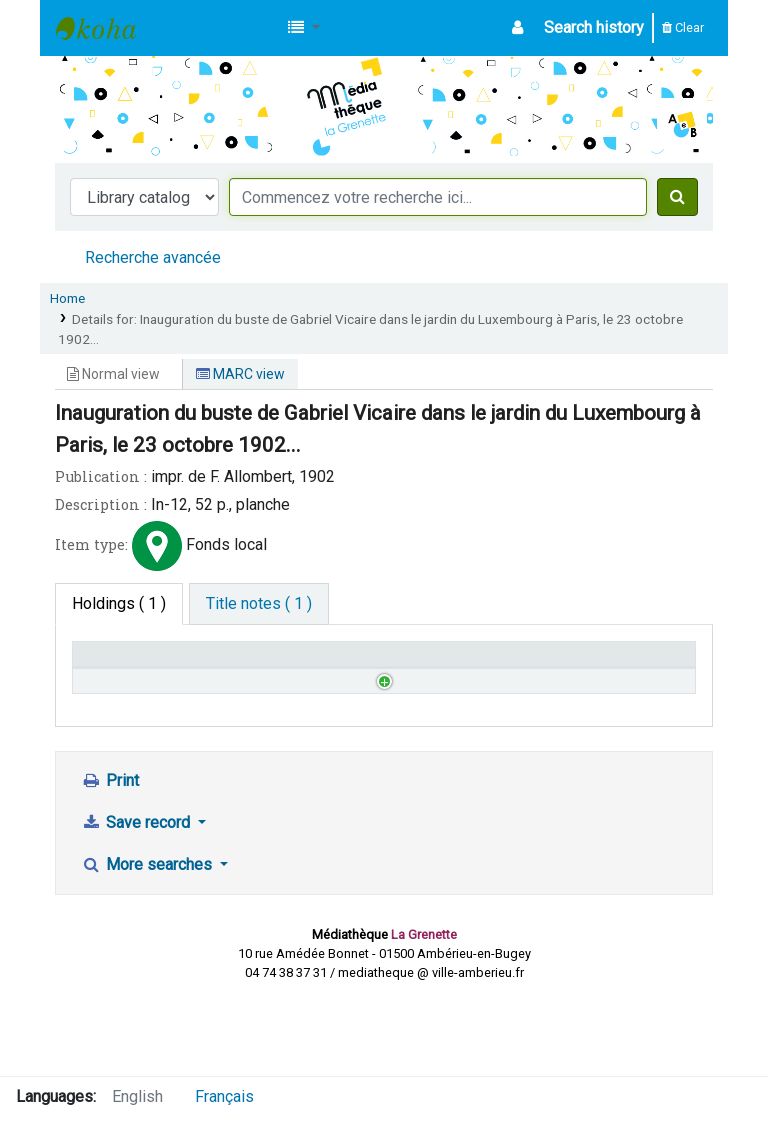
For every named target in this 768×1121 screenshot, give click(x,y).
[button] (304, 28)
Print (110, 858)
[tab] (259, 604)
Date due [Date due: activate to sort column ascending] (581, 663)
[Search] (677, 197)
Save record (137, 900)
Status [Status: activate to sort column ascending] (418, 663)
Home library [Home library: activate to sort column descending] (126, 663)
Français (224, 1096)
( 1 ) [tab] (119, 603)
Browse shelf (288, 729)
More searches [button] (148, 942)
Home (67, 298)
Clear (683, 27)
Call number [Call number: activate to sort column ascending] (279, 663)
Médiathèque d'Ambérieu (106, 28)
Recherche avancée (153, 257)
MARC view (240, 374)
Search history (594, 27)
